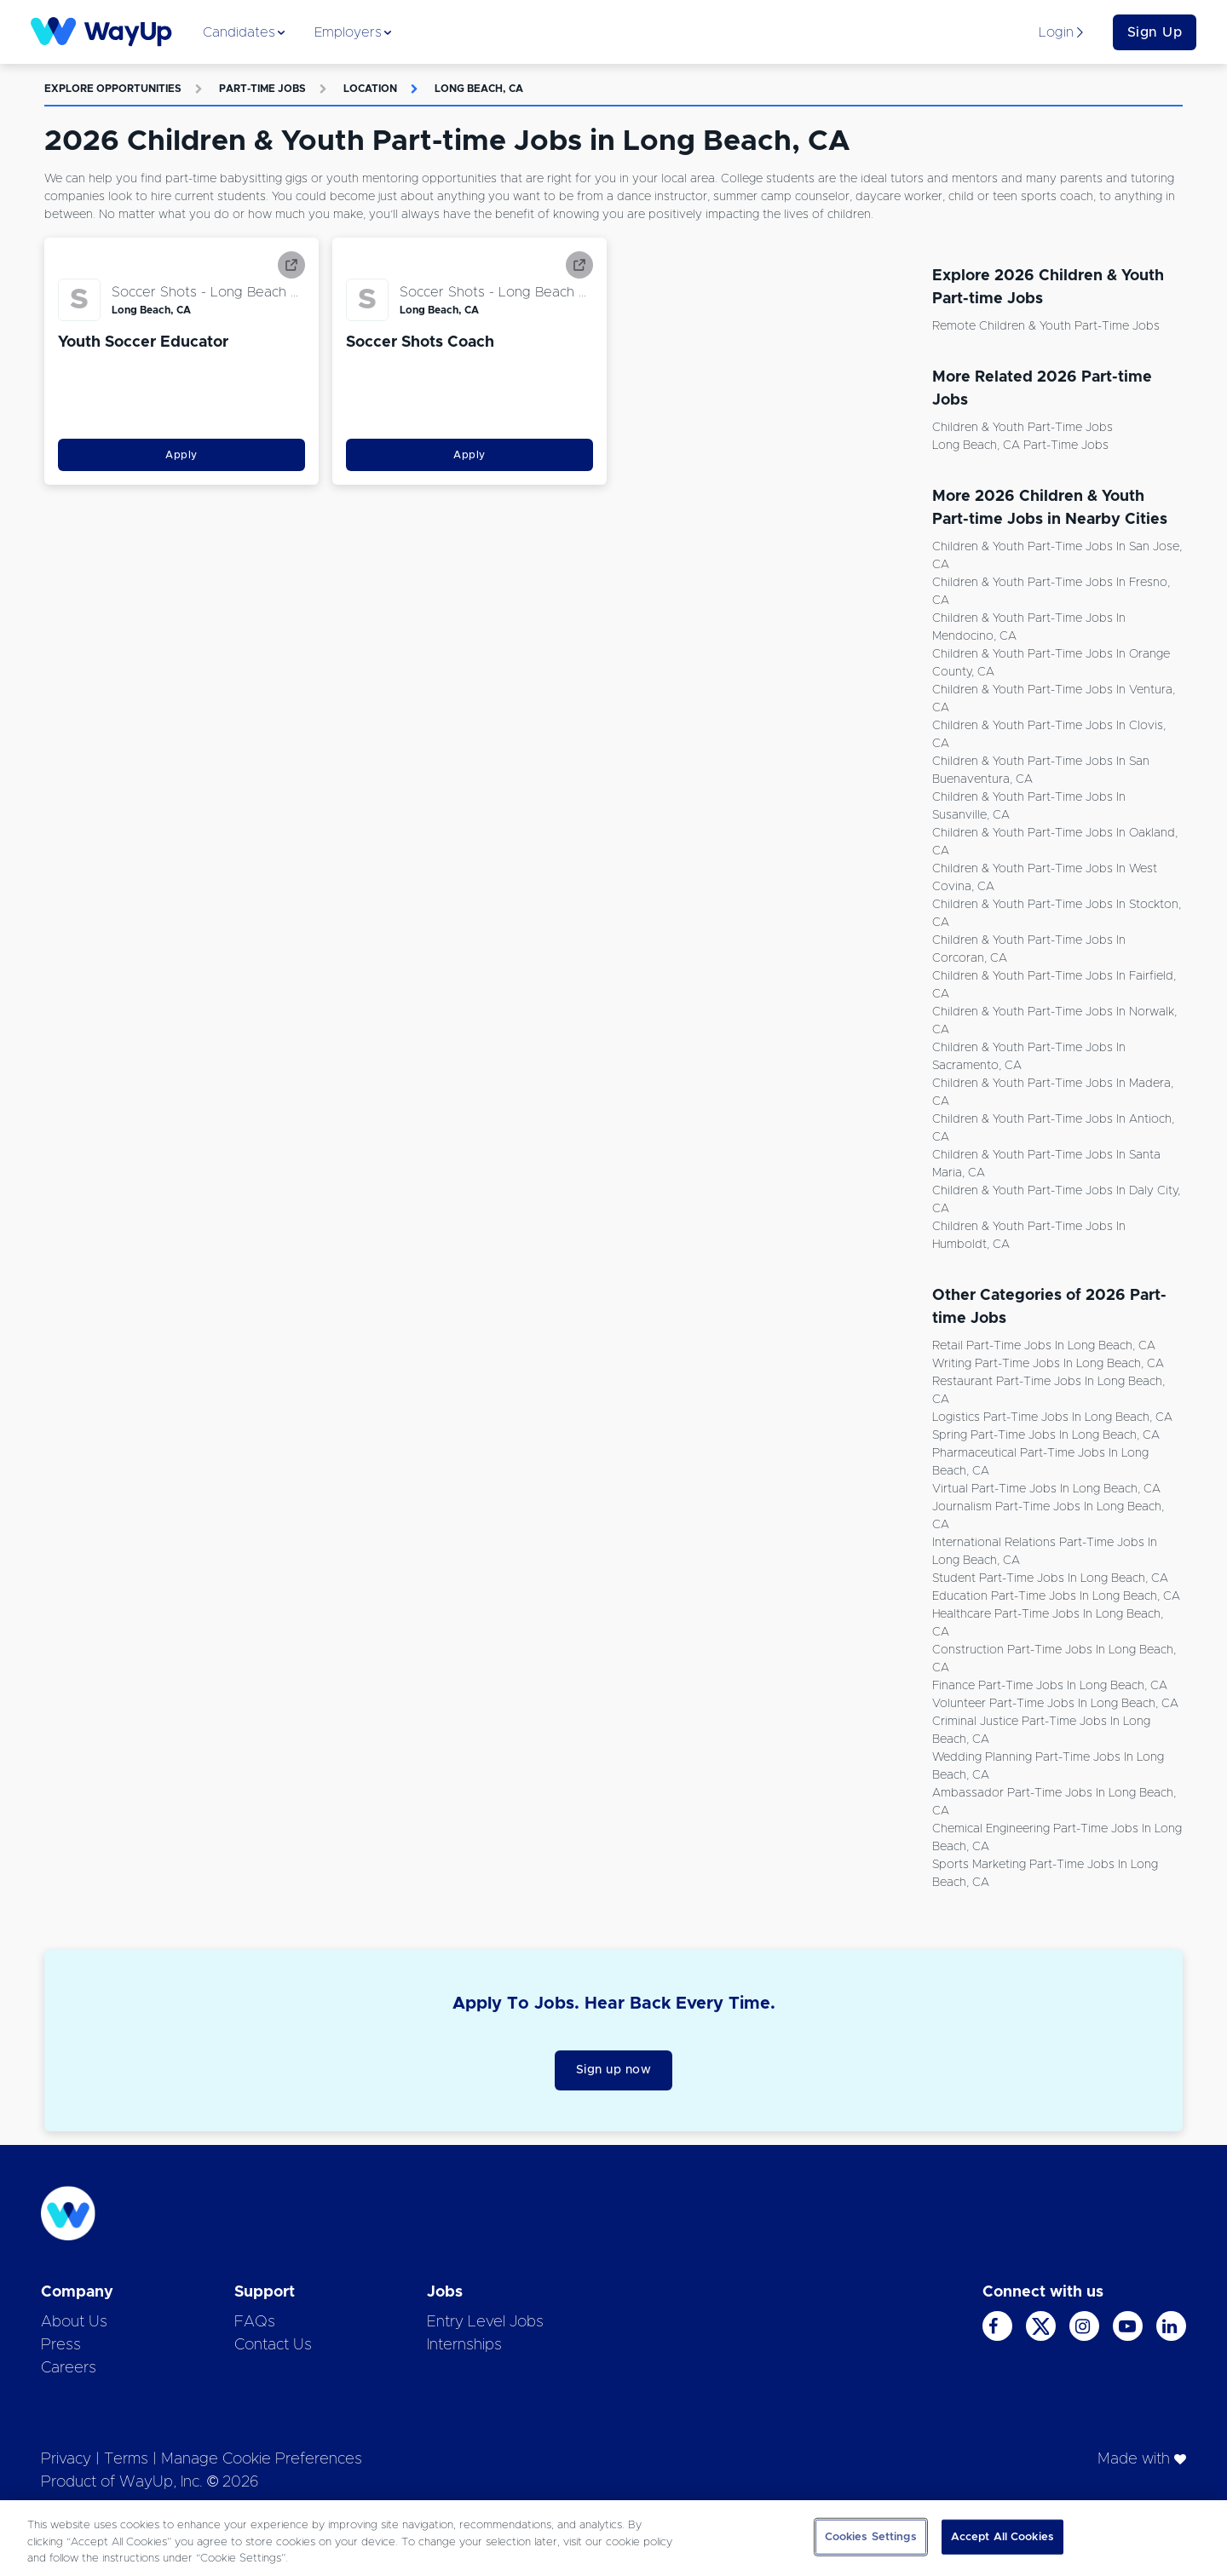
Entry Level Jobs (485, 2322)
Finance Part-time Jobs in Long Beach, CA (1049, 1686)
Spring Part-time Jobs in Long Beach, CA (1046, 1435)
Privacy (66, 2459)
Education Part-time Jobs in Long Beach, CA (1056, 1596)
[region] (613, 2538)
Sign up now (614, 2070)
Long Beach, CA (479, 88)
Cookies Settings (871, 2536)
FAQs (254, 2322)
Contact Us (273, 2345)
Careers (68, 2368)
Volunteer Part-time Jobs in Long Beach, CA (1055, 1704)
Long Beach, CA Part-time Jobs (1020, 445)
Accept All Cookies (1002, 2536)
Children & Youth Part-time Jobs (1022, 428)
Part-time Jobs (262, 88)
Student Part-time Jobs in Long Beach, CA (1050, 1578)
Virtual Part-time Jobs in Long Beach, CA (1046, 1489)
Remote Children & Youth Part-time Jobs (1046, 326)
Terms (126, 2459)
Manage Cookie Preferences (261, 2459)
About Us (74, 2322)
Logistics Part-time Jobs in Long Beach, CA (1052, 1417)
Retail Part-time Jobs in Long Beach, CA (1043, 1346)
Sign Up (1155, 32)
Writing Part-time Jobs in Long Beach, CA (1048, 1364)
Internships (464, 2345)
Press (61, 2345)
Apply (181, 455)
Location (370, 88)
